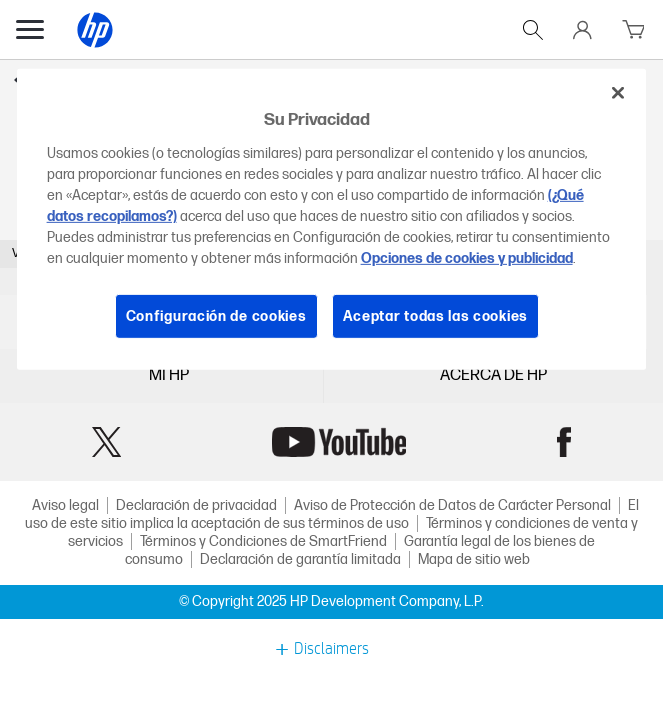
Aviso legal (65, 505)
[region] (332, 219)
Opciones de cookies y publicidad (467, 257)
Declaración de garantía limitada (300, 559)
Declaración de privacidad (196, 505)
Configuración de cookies (216, 315)
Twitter (106, 442)
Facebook (564, 442)
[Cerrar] (618, 93)
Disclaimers (331, 649)
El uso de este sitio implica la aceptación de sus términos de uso (332, 514)
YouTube (339, 442)
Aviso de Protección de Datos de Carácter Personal (452, 505)
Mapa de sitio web (474, 559)
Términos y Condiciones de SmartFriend (263, 541)
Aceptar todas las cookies (436, 315)
